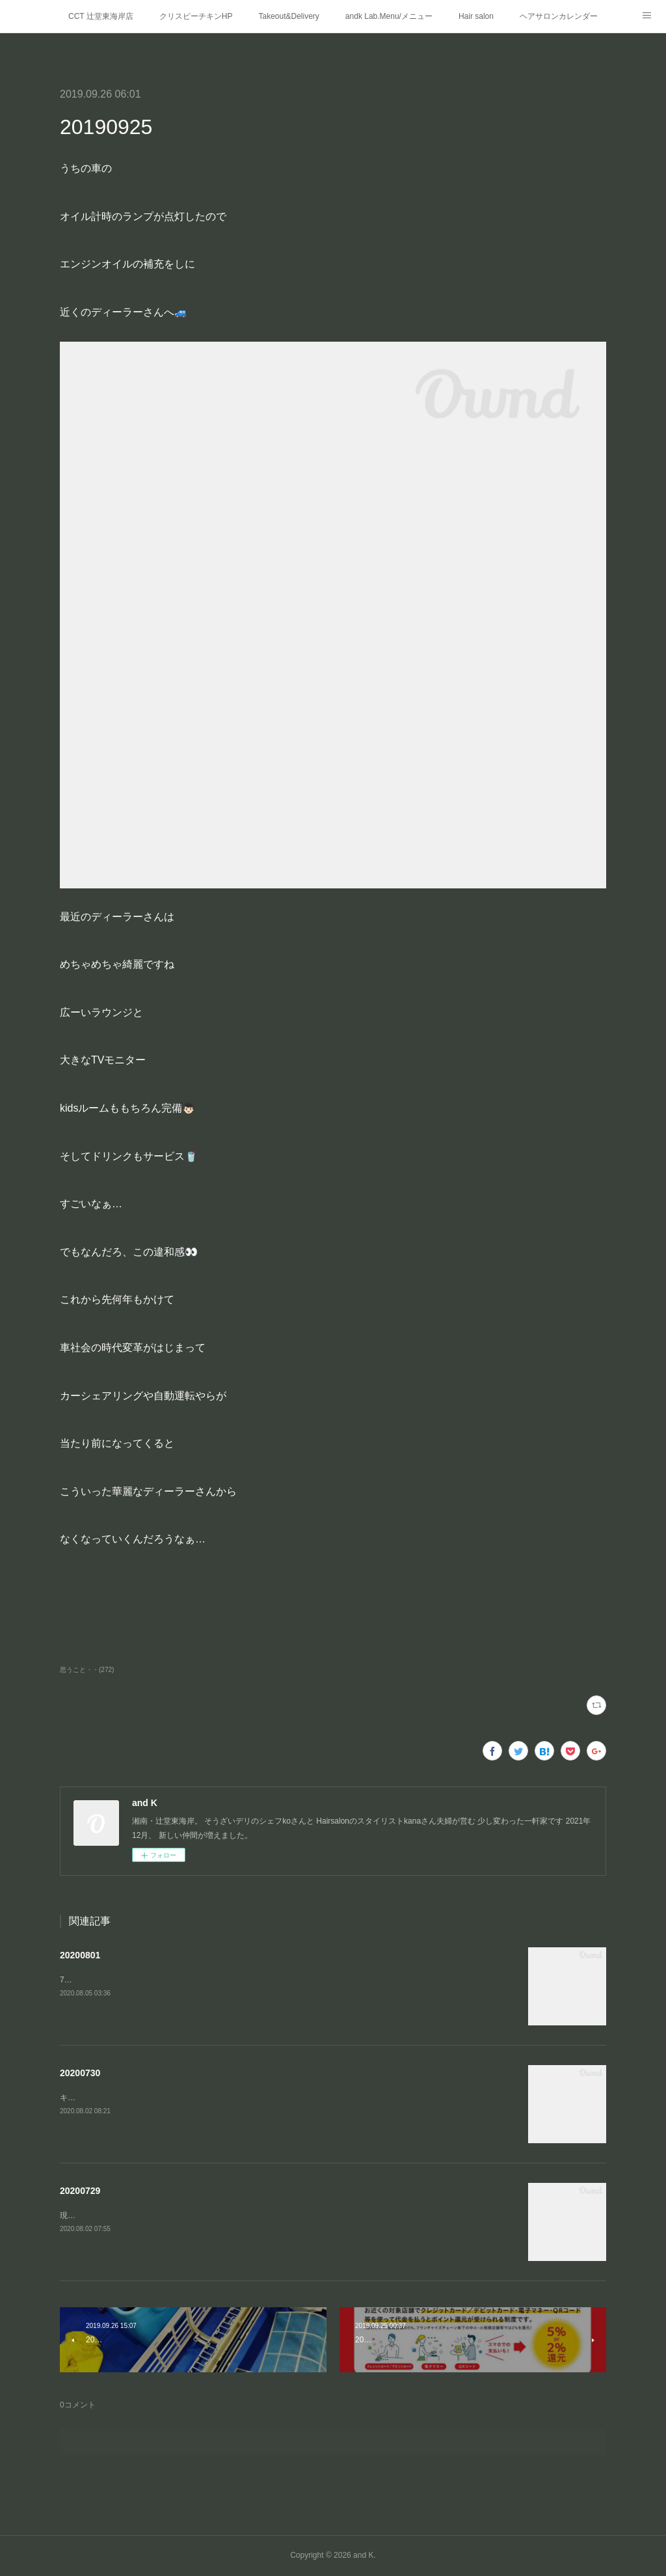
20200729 (80, 2190)
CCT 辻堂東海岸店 (100, 16)
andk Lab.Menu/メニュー (389, 16)
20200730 (80, 2073)
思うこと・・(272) (87, 1669)
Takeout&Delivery (288, 16)
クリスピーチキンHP (196, 16)
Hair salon (476, 16)
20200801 (80, 1955)
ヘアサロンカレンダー (559, 16)
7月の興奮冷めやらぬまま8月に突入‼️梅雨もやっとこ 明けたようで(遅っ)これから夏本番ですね (228, 1979)
